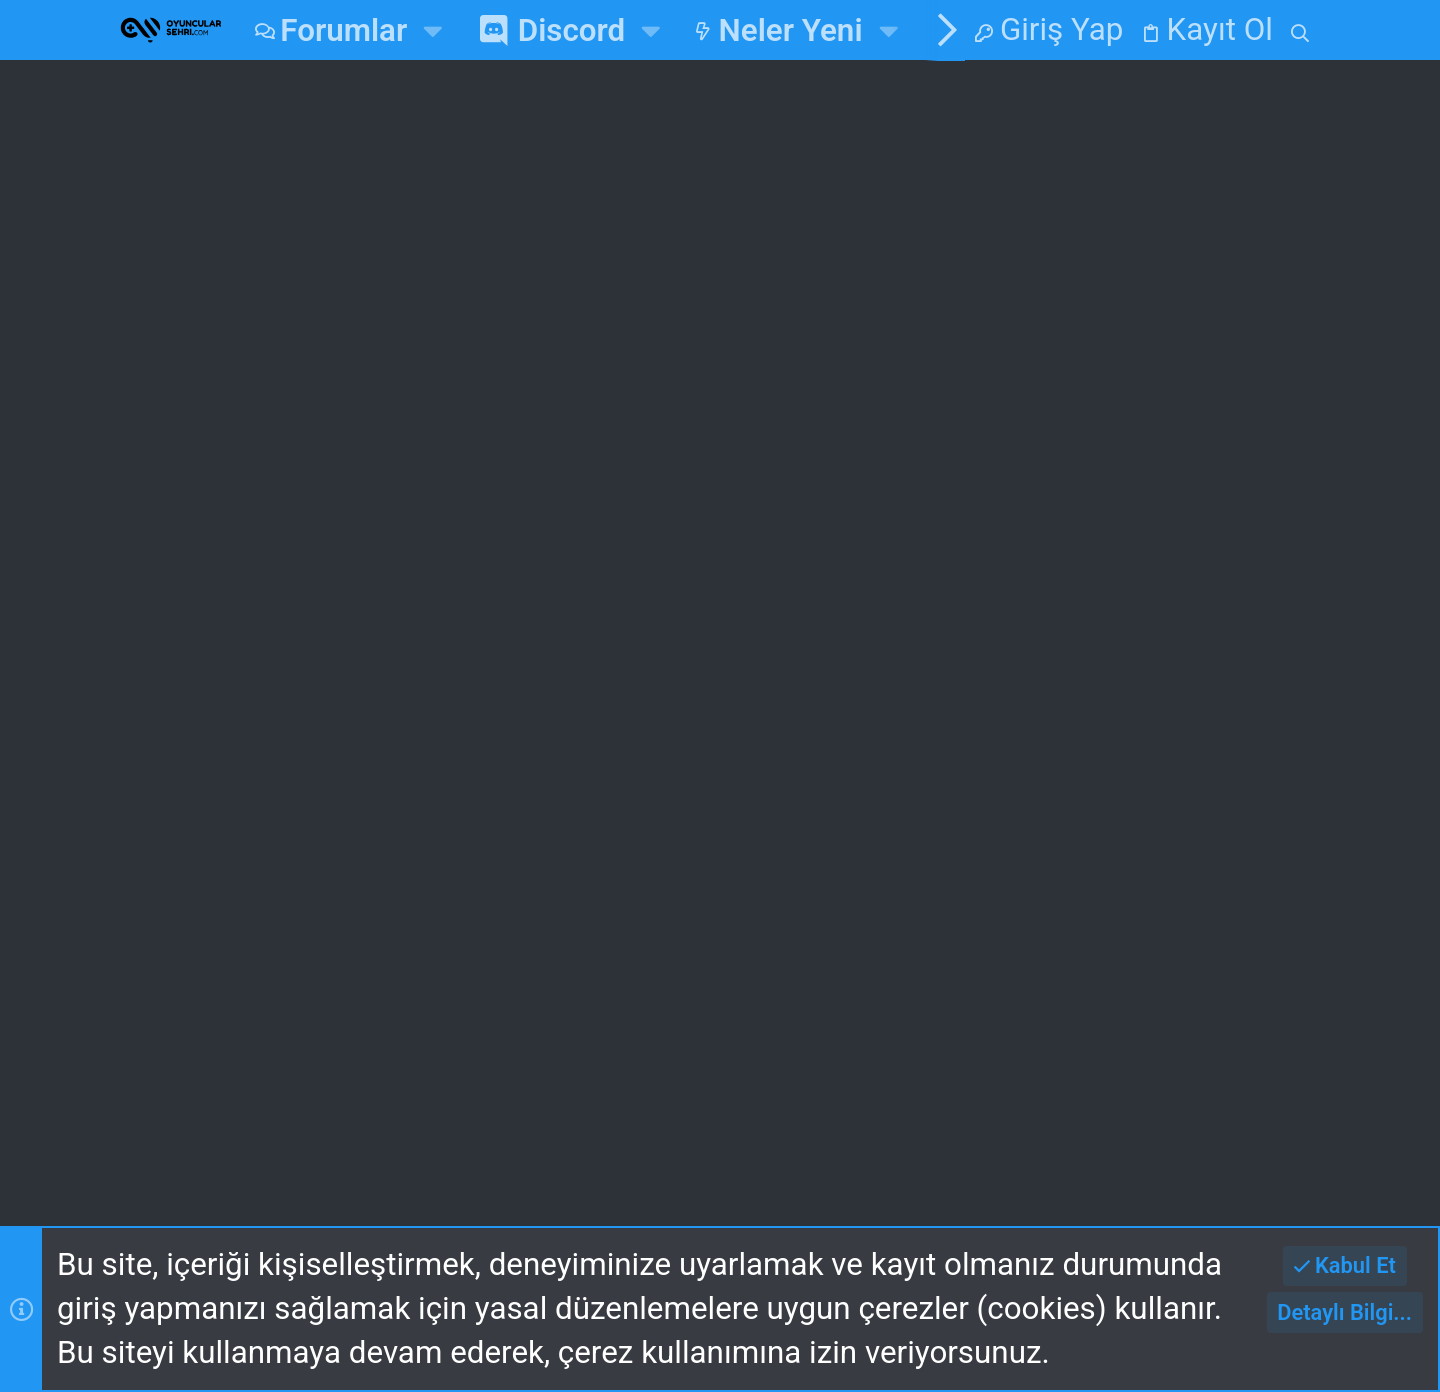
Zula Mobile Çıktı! (327, 283)
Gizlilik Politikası (640, 1122)
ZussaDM (260, 506)
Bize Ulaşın (495, 854)
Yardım (802, 1122)
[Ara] (1300, 30)
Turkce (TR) (395, 1069)
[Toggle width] (138, 1069)
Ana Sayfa (489, 741)
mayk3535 (1252, 945)
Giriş (757, 741)
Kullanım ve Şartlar (401, 1122)
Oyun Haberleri (646, 552)
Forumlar (482, 798)
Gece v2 (227, 1069)
